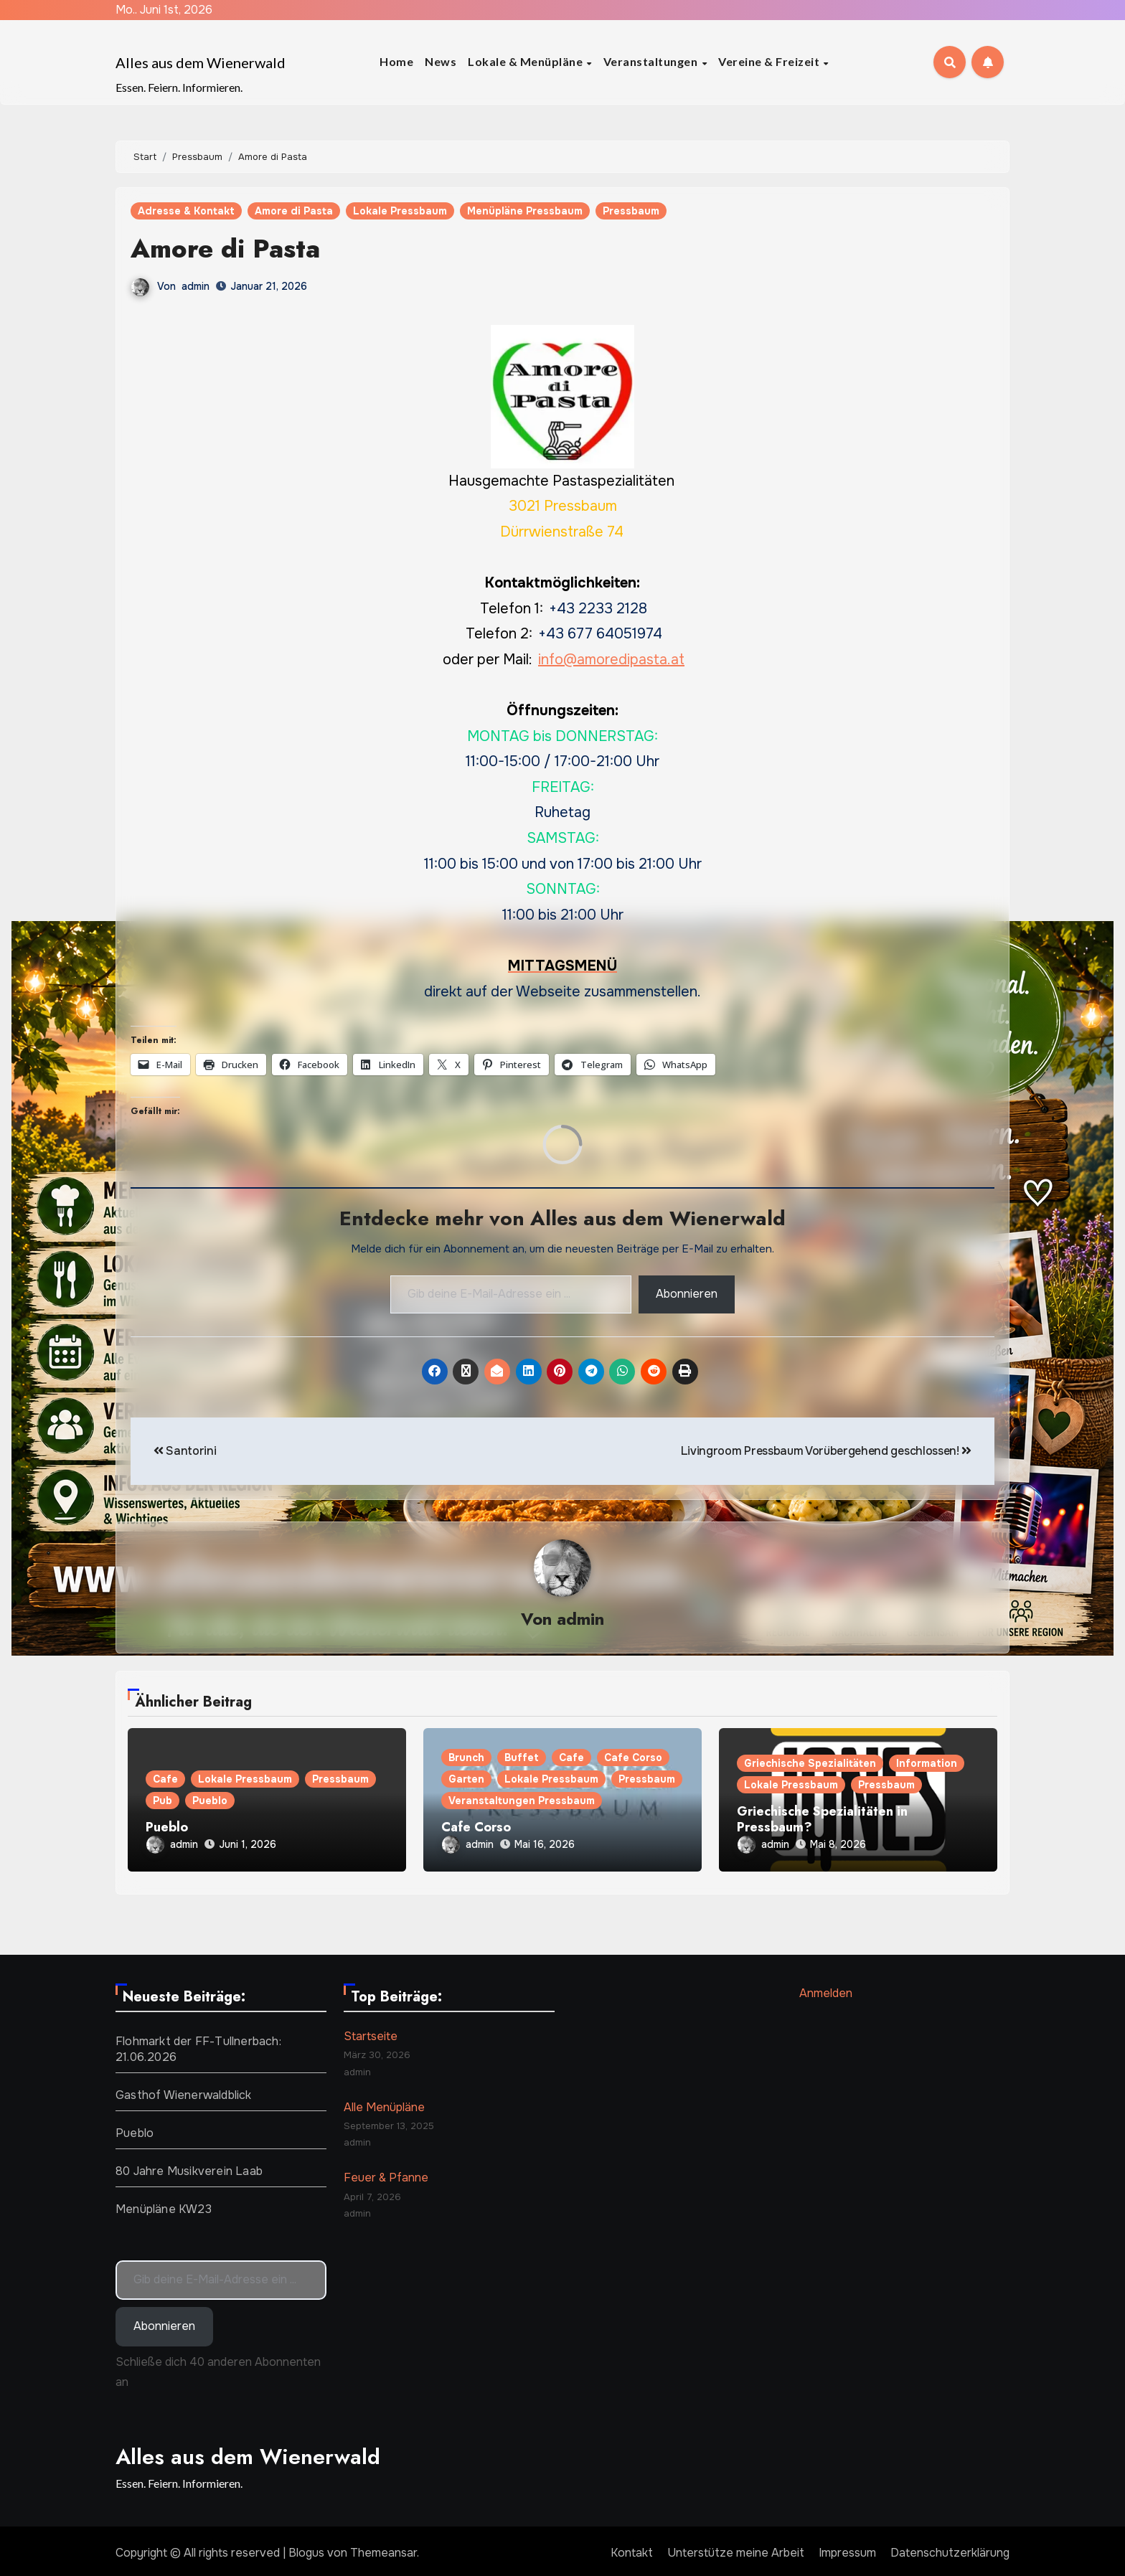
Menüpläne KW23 (164, 2204)
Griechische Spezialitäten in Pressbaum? (822, 1820)
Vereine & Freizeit (770, 61)
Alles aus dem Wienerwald (201, 62)
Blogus (306, 2548)
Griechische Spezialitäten (810, 1764)
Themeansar (383, 2548)
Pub (162, 1801)
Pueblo (209, 1801)
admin (196, 285)
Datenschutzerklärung (949, 2548)
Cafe (165, 1779)
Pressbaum (631, 210)
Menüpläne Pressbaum (525, 210)
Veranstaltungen (651, 61)
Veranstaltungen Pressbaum (521, 1801)
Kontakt (632, 2548)
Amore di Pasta (294, 210)
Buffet (521, 1758)
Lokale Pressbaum (400, 210)
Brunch (466, 1758)
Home (396, 61)
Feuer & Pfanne (386, 2173)
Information (926, 1764)
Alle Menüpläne (384, 2102)
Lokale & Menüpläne (526, 61)
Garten (466, 1779)
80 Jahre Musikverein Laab (189, 2166)
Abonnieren (686, 1293)
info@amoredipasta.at (611, 659)
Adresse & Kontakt (186, 210)
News (440, 61)
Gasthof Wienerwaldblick (184, 2090)
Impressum (847, 2548)
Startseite (370, 2031)
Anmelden (825, 1988)
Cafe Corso (633, 1758)
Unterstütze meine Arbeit (735, 2548)
